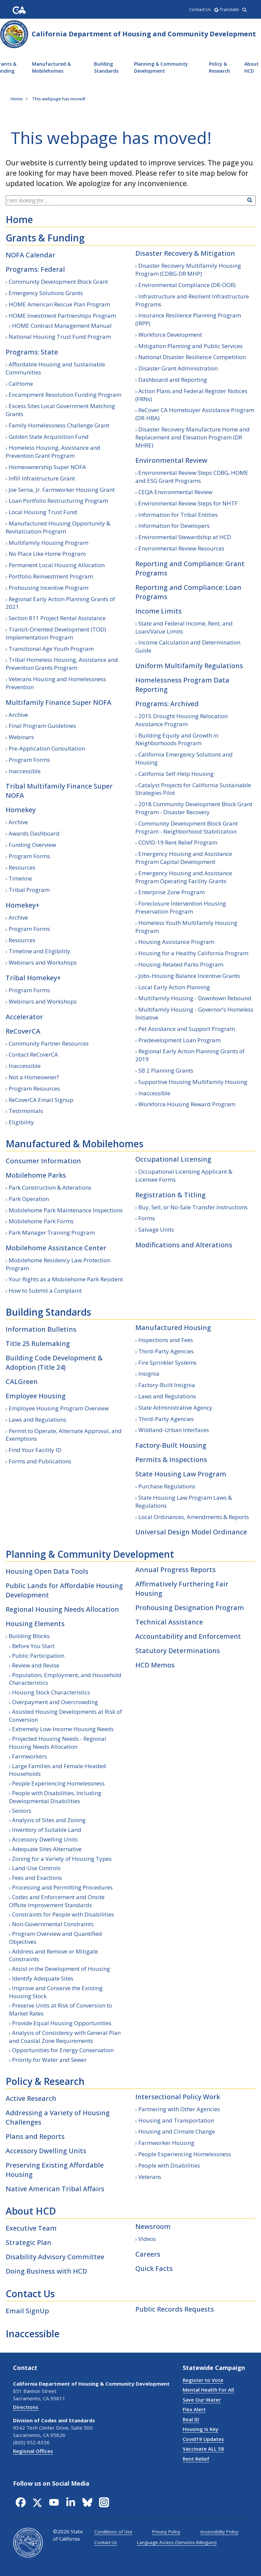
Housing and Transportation (176, 2120)
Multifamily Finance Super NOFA (58, 702)
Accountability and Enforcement (188, 1636)
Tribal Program (29, 890)
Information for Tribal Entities (178, 514)
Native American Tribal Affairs (55, 2188)
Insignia (148, 1373)
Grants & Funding (45, 237)
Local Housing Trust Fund (43, 512)
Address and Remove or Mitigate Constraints (53, 1955)
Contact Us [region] (200, 9)
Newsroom (153, 2226)
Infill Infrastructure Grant (42, 478)
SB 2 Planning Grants (165, 1070)
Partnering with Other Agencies (179, 2109)
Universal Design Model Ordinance (191, 1531)
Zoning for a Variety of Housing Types (62, 1858)
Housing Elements (35, 1623)
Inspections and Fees (165, 1340)
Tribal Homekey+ (33, 977)
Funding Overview (32, 845)
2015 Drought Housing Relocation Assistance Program (181, 720)
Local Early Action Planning (174, 987)
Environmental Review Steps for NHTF (188, 503)
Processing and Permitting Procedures (62, 1887)
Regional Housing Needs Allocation (62, 1609)
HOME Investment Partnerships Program (62, 315)
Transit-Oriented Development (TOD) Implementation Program (56, 633)
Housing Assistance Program (176, 942)
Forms (146, 1218)
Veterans (149, 2177)
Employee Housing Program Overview (59, 1408)
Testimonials (26, 1111)
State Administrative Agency (175, 1407)
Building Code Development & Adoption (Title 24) (54, 1362)
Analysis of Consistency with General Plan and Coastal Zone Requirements (65, 2037)
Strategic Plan (28, 2242)
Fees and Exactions (37, 1877)
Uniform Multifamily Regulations (189, 665)
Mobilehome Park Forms (41, 1221)
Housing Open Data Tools (47, 1571)
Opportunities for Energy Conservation (63, 2050)
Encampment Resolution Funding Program (65, 394)
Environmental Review (171, 460)
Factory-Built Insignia (166, 1385)
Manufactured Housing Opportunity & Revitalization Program (58, 527)
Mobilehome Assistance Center (56, 1247)
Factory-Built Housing (170, 1445)
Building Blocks (29, 1636)
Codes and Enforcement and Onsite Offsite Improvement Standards (57, 1901)
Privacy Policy (166, 2532)
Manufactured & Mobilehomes (51, 67)
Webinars (21, 737)
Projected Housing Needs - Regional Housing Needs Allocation (57, 1742)
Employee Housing (36, 1395)
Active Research (31, 2098)
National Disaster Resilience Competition (192, 357)
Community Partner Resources (49, 1043)
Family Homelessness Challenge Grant (59, 425)
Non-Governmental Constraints (53, 1924)
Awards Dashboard (34, 833)
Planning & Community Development (161, 67)
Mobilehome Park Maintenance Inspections (66, 1210)
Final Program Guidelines (42, 726)
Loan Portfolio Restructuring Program (58, 500)
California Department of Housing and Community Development (144, 33)
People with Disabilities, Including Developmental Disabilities (55, 1797)
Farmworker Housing (166, 2143)
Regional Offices (33, 2451)
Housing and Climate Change (176, 2131)
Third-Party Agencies (166, 1351)
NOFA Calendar (30, 254)
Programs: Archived (167, 703)
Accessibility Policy (219, 2532)
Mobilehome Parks (36, 1175)
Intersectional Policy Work (177, 2096)
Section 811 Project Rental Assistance (57, 618)
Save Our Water (202, 2399)
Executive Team (31, 2228)
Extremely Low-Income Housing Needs (63, 1729)
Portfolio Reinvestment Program (51, 576)
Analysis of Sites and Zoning (49, 1820)
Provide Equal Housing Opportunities (61, 2023)
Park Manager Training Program (52, 1232)
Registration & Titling (170, 1194)
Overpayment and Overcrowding (55, 1702)
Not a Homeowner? (34, 1077)
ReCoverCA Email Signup (41, 1100)
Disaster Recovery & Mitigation (185, 253)
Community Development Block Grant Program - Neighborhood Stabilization (186, 827)
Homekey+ (22, 905)
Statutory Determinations (177, 1650)
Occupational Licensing (173, 1159)
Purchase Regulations (166, 1486)
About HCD (31, 2211)
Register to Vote (203, 2380)
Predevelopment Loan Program (179, 1040)
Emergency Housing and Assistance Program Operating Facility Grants (183, 877)
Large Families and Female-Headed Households (57, 1770)
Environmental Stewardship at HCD (184, 537)
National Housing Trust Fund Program (60, 336)
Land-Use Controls (36, 1868)
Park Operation (29, 1199)
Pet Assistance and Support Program (186, 1029)
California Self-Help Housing (176, 774)
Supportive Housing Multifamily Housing (192, 1082)
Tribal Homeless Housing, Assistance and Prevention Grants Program (62, 664)
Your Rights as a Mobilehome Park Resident (66, 1279)
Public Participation (38, 1655)
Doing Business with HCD (46, 2271)
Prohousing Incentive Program (48, 587)
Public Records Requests (174, 2309)
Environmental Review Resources (181, 548)
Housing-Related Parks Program (180, 964)
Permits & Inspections (171, 1459)
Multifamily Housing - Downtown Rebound (194, 998)
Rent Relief (196, 2458)
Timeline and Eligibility (39, 951)
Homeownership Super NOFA (47, 467)
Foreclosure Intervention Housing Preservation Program (180, 907)
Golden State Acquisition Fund (49, 436)
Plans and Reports (35, 2136)
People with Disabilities (169, 2165)
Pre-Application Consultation (47, 748)
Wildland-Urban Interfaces (173, 1430)
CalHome (21, 383)
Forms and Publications (40, 1461)
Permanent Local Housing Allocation (57, 565)
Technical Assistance (169, 1621)
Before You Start (33, 1646)
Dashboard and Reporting (172, 379)
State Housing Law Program (180, 1473)
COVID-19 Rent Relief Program (177, 842)
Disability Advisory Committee (55, 2256)
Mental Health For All (208, 2389)
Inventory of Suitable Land (46, 1829)
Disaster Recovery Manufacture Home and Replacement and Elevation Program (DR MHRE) (192, 437)
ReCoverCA (23, 1031)
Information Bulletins (41, 1329)
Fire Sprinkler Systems (167, 1362)
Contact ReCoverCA (33, 1054)
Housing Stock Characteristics (51, 1692)
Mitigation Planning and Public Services (190, 346)
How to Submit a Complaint (45, 1290)
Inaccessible (25, 771)
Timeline (20, 878)
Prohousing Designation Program (189, 1607)
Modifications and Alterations (183, 1244)
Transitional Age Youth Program (51, 649)
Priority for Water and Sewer (49, 2060)
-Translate (226, 9)
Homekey (21, 809)
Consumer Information (43, 1160)
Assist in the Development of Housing (61, 1969)
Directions (25, 2407)
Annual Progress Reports (175, 1569)
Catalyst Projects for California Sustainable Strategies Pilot (193, 789)
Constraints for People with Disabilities (63, 1914)
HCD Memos (155, 1664)
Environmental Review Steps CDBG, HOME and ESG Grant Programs (191, 476)
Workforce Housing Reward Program (186, 1104)
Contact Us (30, 2293)
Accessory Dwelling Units (45, 1839)
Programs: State (32, 351)
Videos (147, 2239)
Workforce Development (170, 334)
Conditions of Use (113, 2532)
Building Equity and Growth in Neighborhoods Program (176, 739)
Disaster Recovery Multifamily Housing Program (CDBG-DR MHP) (188, 269)
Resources (22, 867)
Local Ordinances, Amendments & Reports (193, 1517)
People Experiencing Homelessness (58, 1783)
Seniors (21, 1810)
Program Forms (29, 760)
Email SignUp (27, 2310)
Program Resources (34, 1088)
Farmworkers (29, 1756)
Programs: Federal (35, 269)
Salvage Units (156, 1229)
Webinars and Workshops (43, 962)
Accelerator (24, 1016)
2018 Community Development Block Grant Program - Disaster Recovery (193, 808)
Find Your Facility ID (35, 1450)
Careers (147, 2254)
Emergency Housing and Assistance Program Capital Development (183, 858)
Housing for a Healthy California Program (193, 953)
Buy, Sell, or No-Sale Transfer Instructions (193, 1207)
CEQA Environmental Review (175, 492)
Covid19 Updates (203, 2439)
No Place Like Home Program (47, 553)
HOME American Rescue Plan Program (59, 304)
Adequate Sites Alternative (47, 1849)
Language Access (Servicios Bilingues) (177, 2542)
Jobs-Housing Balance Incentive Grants (189, 976)
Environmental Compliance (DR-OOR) (187, 285)
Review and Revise (35, 1665)
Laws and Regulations (37, 1419)
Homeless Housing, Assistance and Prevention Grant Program (53, 451)
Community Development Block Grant (58, 281)
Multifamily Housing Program (48, 542)
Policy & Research (219, 67)
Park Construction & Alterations (50, 1187)
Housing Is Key (200, 2429)
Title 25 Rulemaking (38, 1343)
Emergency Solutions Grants (46, 293)
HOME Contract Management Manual (62, 325)
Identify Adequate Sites (42, 1978)
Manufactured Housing (173, 1327)
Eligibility (21, 1122)
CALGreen (22, 1381)
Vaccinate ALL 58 (203, 2448)
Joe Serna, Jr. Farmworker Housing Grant (62, 489)
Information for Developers (174, 525)
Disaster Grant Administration (178, 368)
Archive (18, 715)
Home (19, 219)
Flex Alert (194, 2409)
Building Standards (106, 67)
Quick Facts (154, 2268)
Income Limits (158, 610)
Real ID (191, 2419)
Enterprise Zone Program (171, 892)
